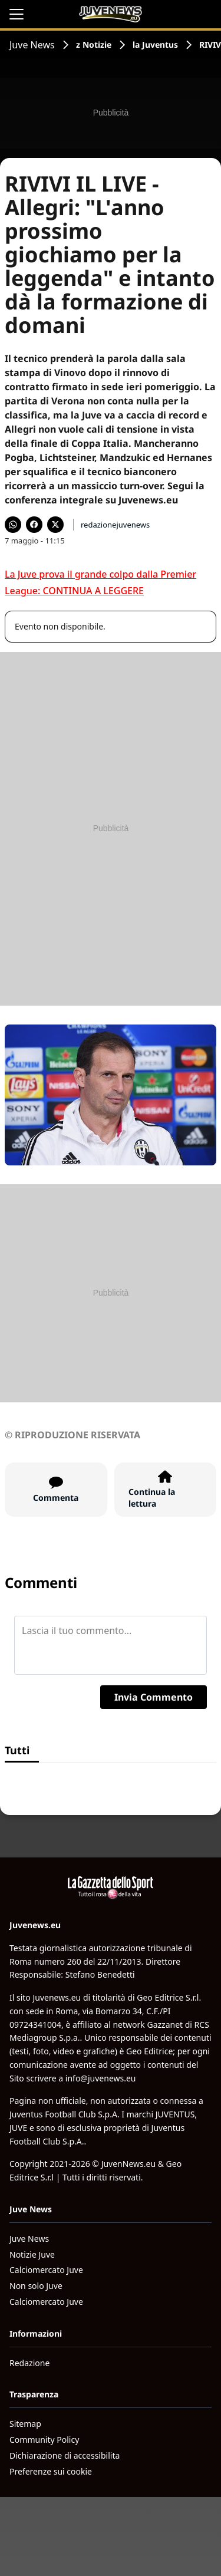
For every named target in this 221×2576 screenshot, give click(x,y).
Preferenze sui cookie (50, 2471)
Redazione (29, 2363)
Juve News (32, 44)
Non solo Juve (35, 2285)
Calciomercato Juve (46, 2269)
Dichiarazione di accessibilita (64, 2455)
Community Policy (44, 2439)
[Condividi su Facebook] (34, 524)
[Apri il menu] (16, 14)
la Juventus (155, 44)
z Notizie (93, 44)
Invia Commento (153, 1697)
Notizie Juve (32, 2254)
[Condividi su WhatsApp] (13, 524)
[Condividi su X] (55, 524)
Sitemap (25, 2423)
